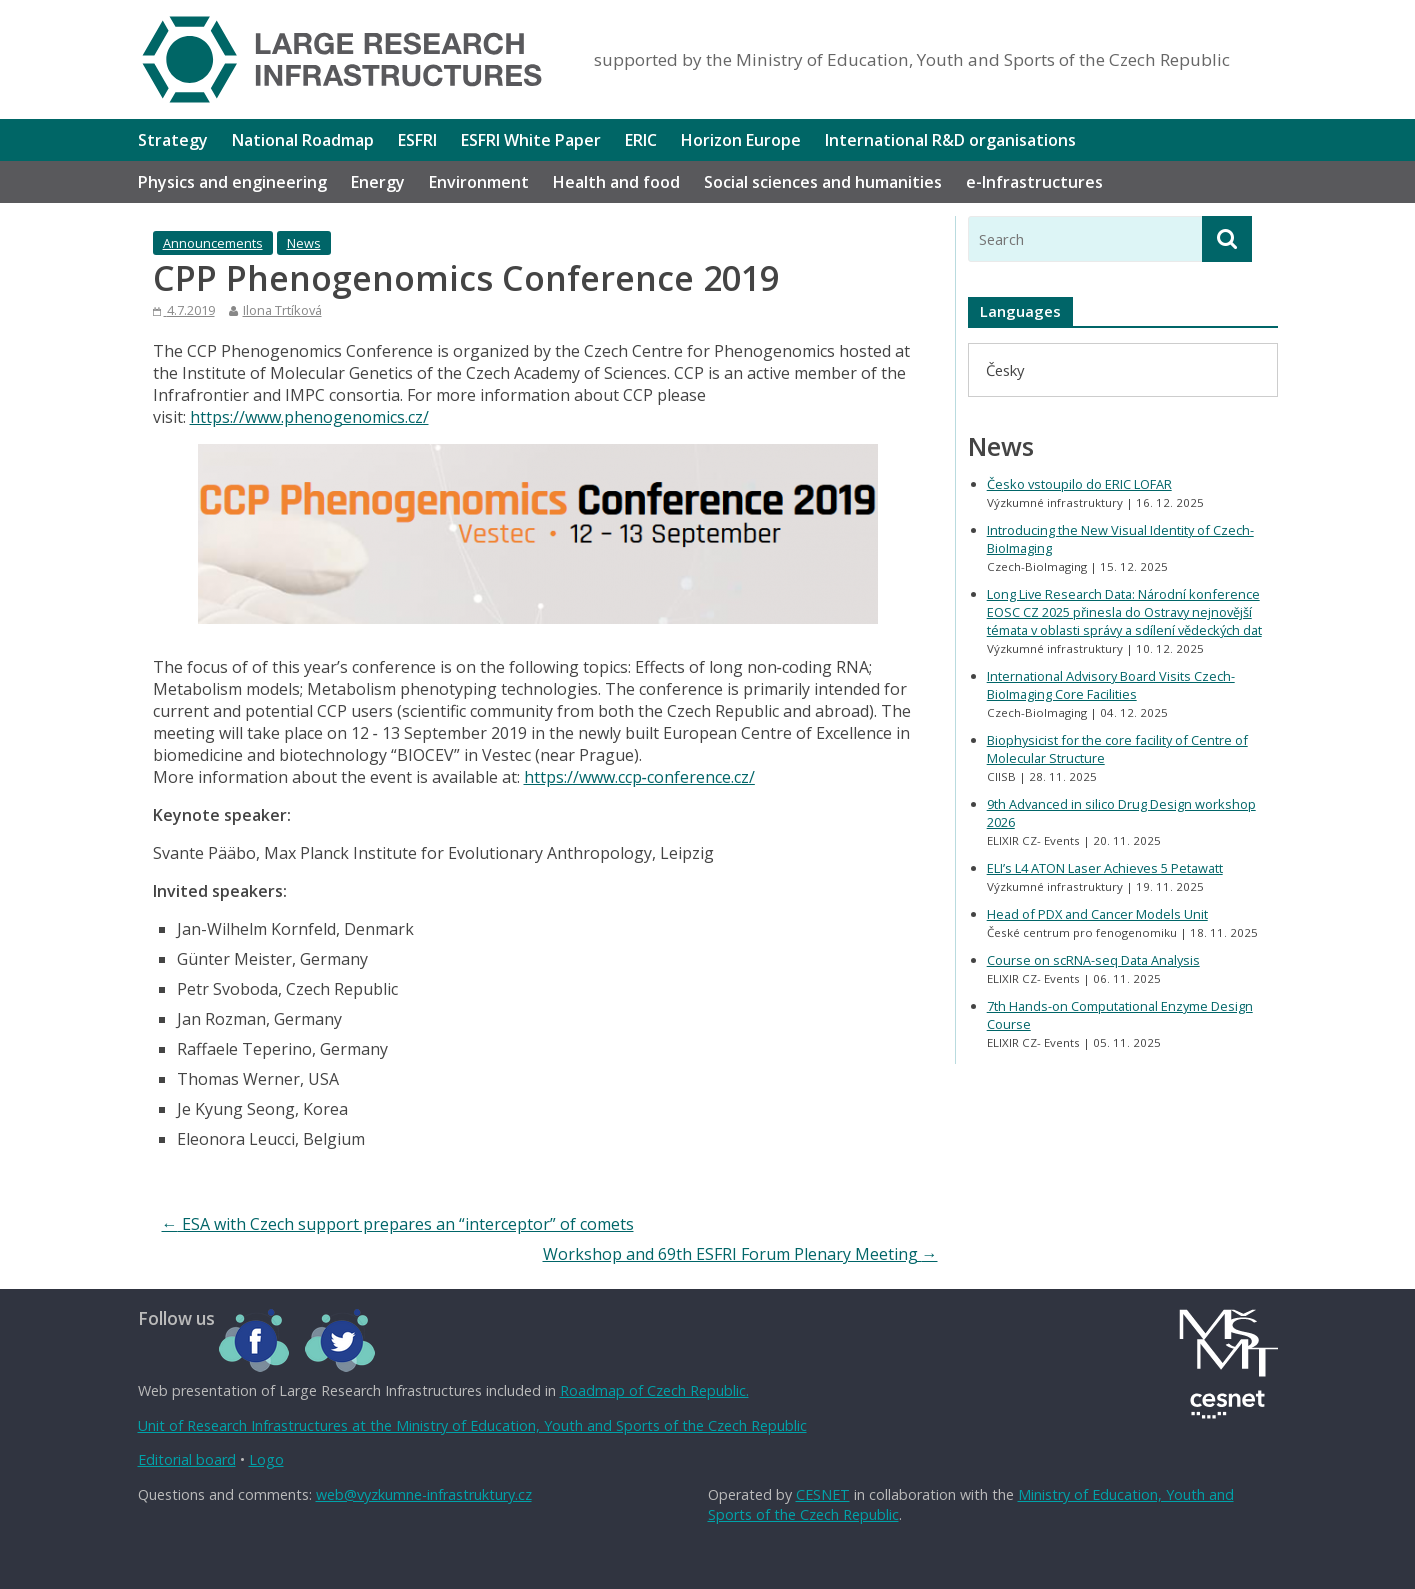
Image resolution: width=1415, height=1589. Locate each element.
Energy (378, 182)
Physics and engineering (232, 182)
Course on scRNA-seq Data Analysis (1093, 960)
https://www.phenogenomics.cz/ (309, 417)
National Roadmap (303, 140)
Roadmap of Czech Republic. (654, 1390)
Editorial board (187, 1459)
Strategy (173, 140)
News (304, 243)
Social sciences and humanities (823, 182)
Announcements (213, 243)
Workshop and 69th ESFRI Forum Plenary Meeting (740, 1254)
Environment (479, 182)
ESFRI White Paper (531, 140)
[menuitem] (1005, 369)
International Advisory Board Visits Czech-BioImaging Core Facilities (1111, 685)
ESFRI (417, 140)
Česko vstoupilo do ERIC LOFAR (1079, 484)
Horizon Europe (741, 140)
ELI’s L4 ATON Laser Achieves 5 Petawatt (1105, 868)
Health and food (616, 182)
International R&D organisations (950, 140)
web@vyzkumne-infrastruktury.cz (424, 1494)
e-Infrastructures (1034, 182)
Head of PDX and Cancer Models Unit (1097, 914)
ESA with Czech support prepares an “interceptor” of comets (398, 1224)
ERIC (641, 140)
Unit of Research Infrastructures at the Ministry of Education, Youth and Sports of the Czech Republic (472, 1425)
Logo (266, 1459)
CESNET (823, 1494)
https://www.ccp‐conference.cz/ (639, 777)
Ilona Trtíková (282, 310)
